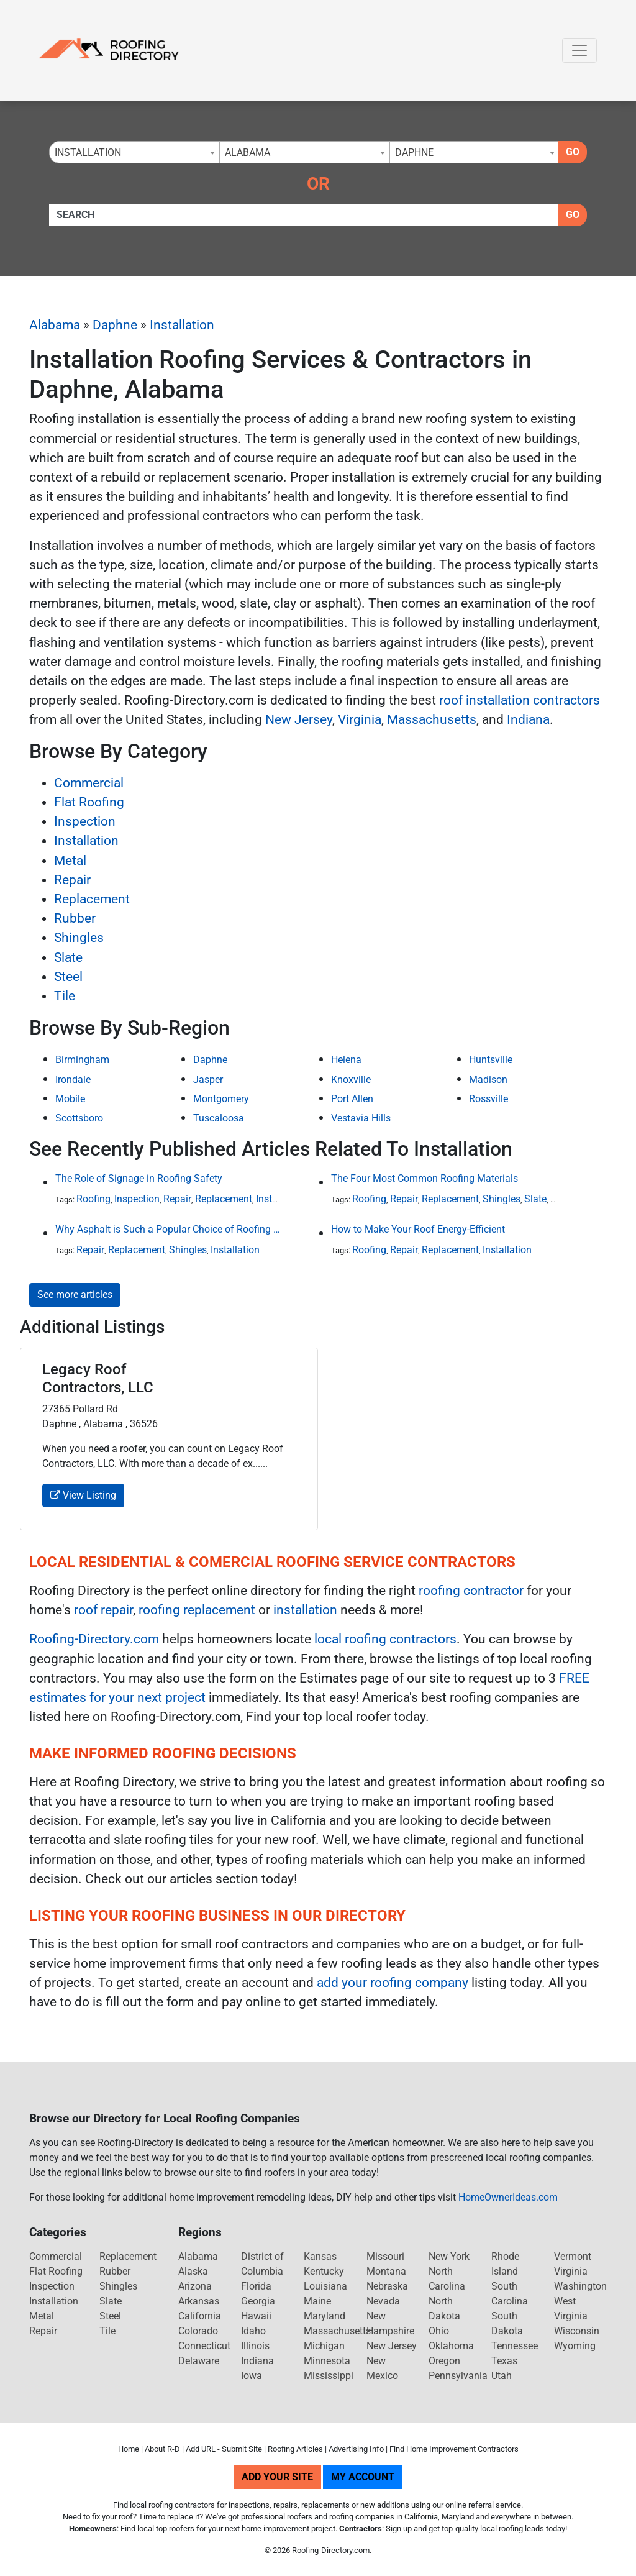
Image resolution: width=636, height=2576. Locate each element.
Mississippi (328, 2376)
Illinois (255, 2346)
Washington (580, 2286)
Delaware (198, 2361)
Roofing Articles (295, 2449)
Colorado (198, 2331)
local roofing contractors (385, 1639)
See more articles (74, 1294)
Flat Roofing (89, 802)
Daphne (115, 324)
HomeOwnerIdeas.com (508, 2197)
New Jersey (298, 719)
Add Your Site (277, 2477)
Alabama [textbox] (247, 152)
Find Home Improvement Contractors (454, 2449)
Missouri (385, 2256)
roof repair (103, 1609)
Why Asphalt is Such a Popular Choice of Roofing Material (167, 1229)
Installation (182, 324)
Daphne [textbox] (414, 152)
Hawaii (256, 2316)
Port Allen (352, 1099)
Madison (488, 1079)
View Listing (83, 1495)
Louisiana (325, 2286)
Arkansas (198, 2301)
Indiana (528, 719)
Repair (72, 879)
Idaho (253, 2331)
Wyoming (575, 2346)
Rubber (75, 918)
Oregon (444, 2361)
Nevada (383, 2301)
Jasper (208, 1079)
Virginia (359, 719)
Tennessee (514, 2346)
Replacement (92, 899)
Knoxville (351, 1079)
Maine (317, 2301)
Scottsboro (79, 1118)
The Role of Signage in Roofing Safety (138, 1178)
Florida (256, 2286)
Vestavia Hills (361, 1118)
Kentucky (324, 2271)
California (199, 2316)
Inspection (85, 821)
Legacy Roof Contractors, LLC (97, 1378)
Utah (501, 2376)
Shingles (79, 937)
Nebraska (387, 2286)
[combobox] (134, 152)
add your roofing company (392, 1982)
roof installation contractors (519, 700)
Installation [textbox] (88, 152)
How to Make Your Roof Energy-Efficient (418, 1229)
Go (572, 152)
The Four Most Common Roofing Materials (424, 1178)
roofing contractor (471, 1590)
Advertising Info (356, 2449)
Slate (68, 957)
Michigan (324, 2346)
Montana (386, 2271)
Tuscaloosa (218, 1118)
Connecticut (204, 2346)
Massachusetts (431, 719)
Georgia (258, 2301)
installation (305, 1609)
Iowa (251, 2376)
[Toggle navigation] (579, 50)
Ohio (439, 2331)
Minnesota (327, 2361)
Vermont (572, 2256)
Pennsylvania (458, 2376)
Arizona (195, 2286)
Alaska (193, 2271)
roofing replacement (197, 1609)
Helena (346, 1060)
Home (128, 2449)
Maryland (324, 2316)
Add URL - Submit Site (224, 2449)
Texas (504, 2361)
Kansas (320, 2256)
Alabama (54, 324)
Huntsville (490, 1060)
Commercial (89, 782)
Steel (68, 976)
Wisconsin (576, 2331)
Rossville (488, 1099)
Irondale (73, 1079)
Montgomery (221, 1099)
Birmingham (82, 1060)
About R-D (162, 2449)
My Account (362, 2477)
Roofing (93, 1199)
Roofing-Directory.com (94, 1639)
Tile (64, 996)
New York (449, 2256)
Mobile (70, 1099)
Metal (70, 860)
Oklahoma (451, 2346)
